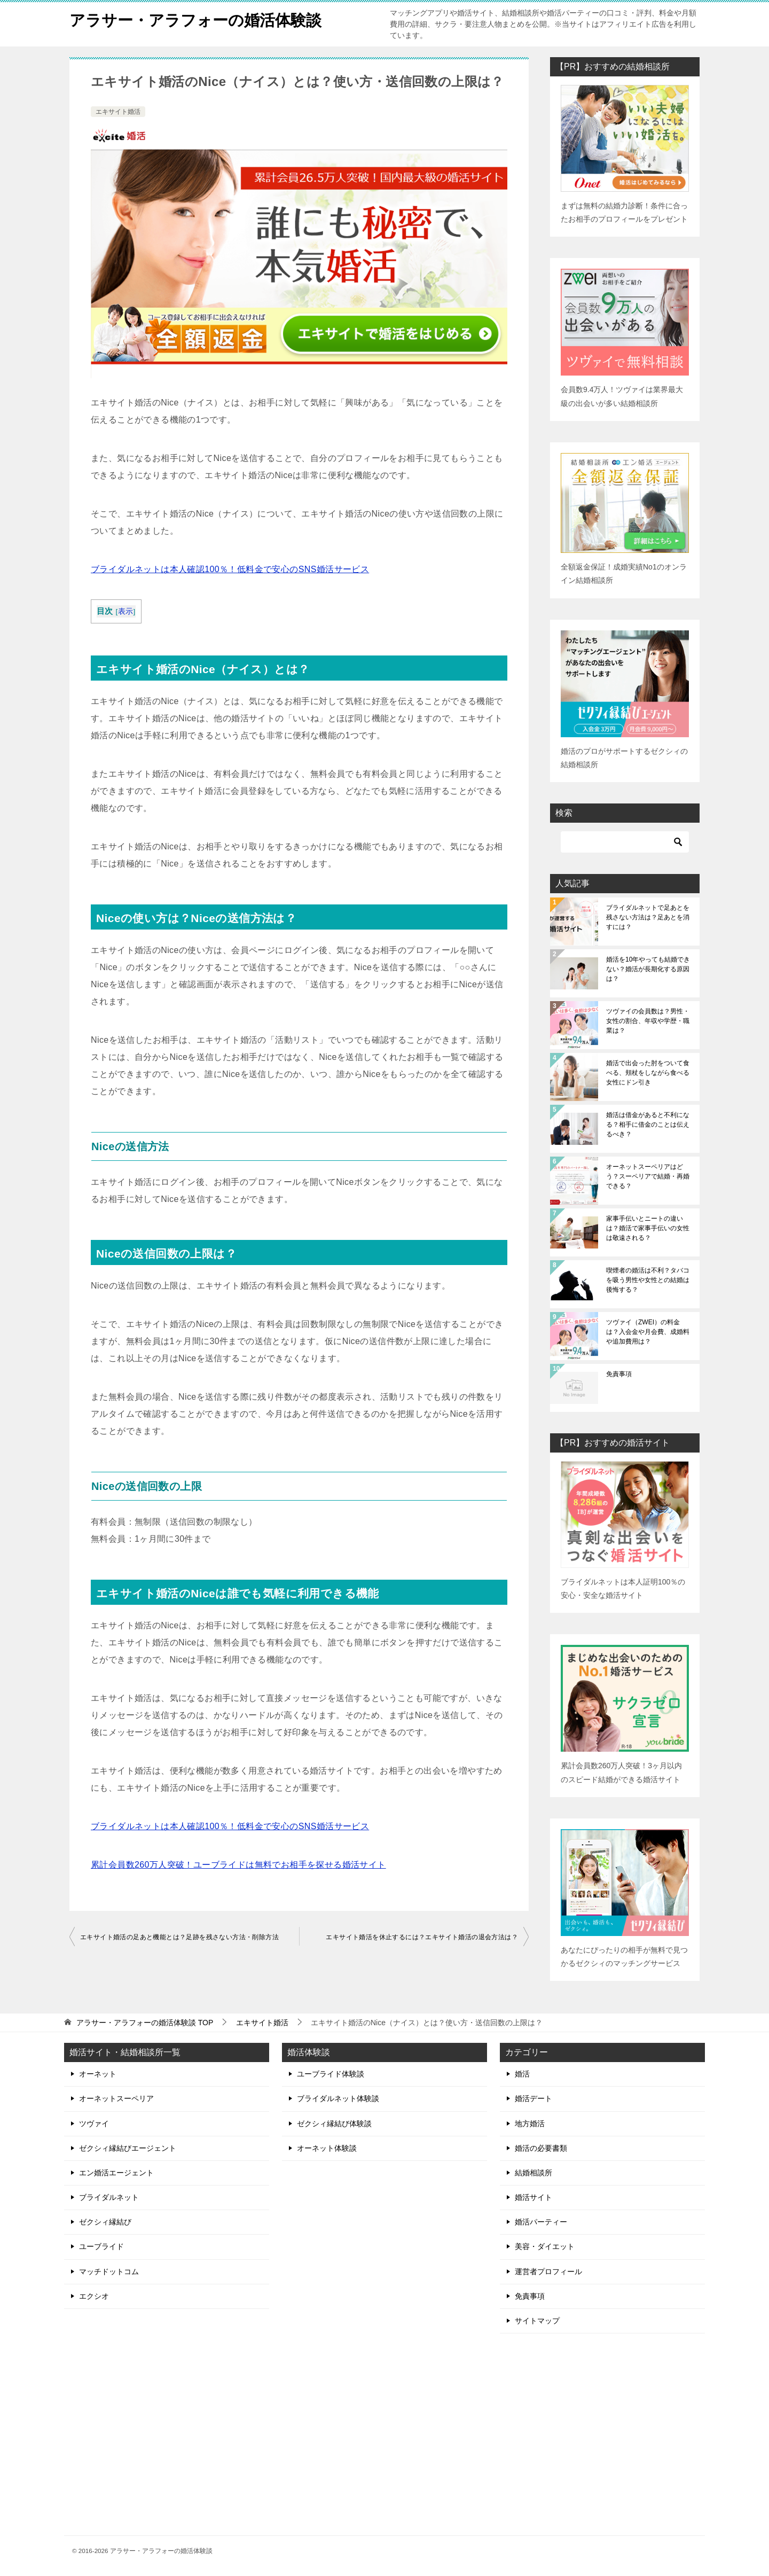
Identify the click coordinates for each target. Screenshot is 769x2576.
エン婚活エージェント (116, 2172)
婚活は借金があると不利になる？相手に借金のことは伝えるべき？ (647, 1124)
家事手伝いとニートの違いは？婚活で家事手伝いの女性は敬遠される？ (647, 1228)
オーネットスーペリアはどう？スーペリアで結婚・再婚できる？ (647, 1176)
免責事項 (619, 1374)
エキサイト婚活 (118, 111)
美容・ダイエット (545, 2246)
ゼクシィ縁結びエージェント (127, 2148)
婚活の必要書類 (541, 2148)
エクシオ (94, 2296)
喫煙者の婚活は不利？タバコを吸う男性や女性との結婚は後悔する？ (647, 1280)
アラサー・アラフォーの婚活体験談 (199, 18)
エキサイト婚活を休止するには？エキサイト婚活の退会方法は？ (422, 1937)
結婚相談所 (533, 2172)
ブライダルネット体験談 (338, 2098)
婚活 (522, 2074)
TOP (144, 2022)
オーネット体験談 (327, 2148)
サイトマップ (537, 2320)
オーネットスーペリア (116, 2098)
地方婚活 (530, 2123)
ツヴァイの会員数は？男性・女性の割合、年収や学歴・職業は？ (647, 1021)
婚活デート (533, 2098)
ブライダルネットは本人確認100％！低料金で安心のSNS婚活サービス (230, 569)
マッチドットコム (109, 2271)
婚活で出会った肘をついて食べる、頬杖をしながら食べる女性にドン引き (647, 1072)
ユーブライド (101, 2246)
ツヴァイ (94, 2123)
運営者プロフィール (548, 2271)
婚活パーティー (541, 2222)
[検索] (625, 842)
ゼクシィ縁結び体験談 (334, 2123)
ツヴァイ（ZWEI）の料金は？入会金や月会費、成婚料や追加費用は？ (647, 1331)
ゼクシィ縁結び (105, 2222)
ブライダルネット (109, 2197)
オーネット (97, 2074)
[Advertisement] (602, 2435)
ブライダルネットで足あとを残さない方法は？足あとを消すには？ (647, 917)
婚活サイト (533, 2197)
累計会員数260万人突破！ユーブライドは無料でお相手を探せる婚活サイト (238, 1864)
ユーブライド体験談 (330, 2074)
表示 (126, 611)
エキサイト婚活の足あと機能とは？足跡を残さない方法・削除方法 (179, 1937)
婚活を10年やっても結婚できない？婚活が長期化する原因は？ (648, 969)
